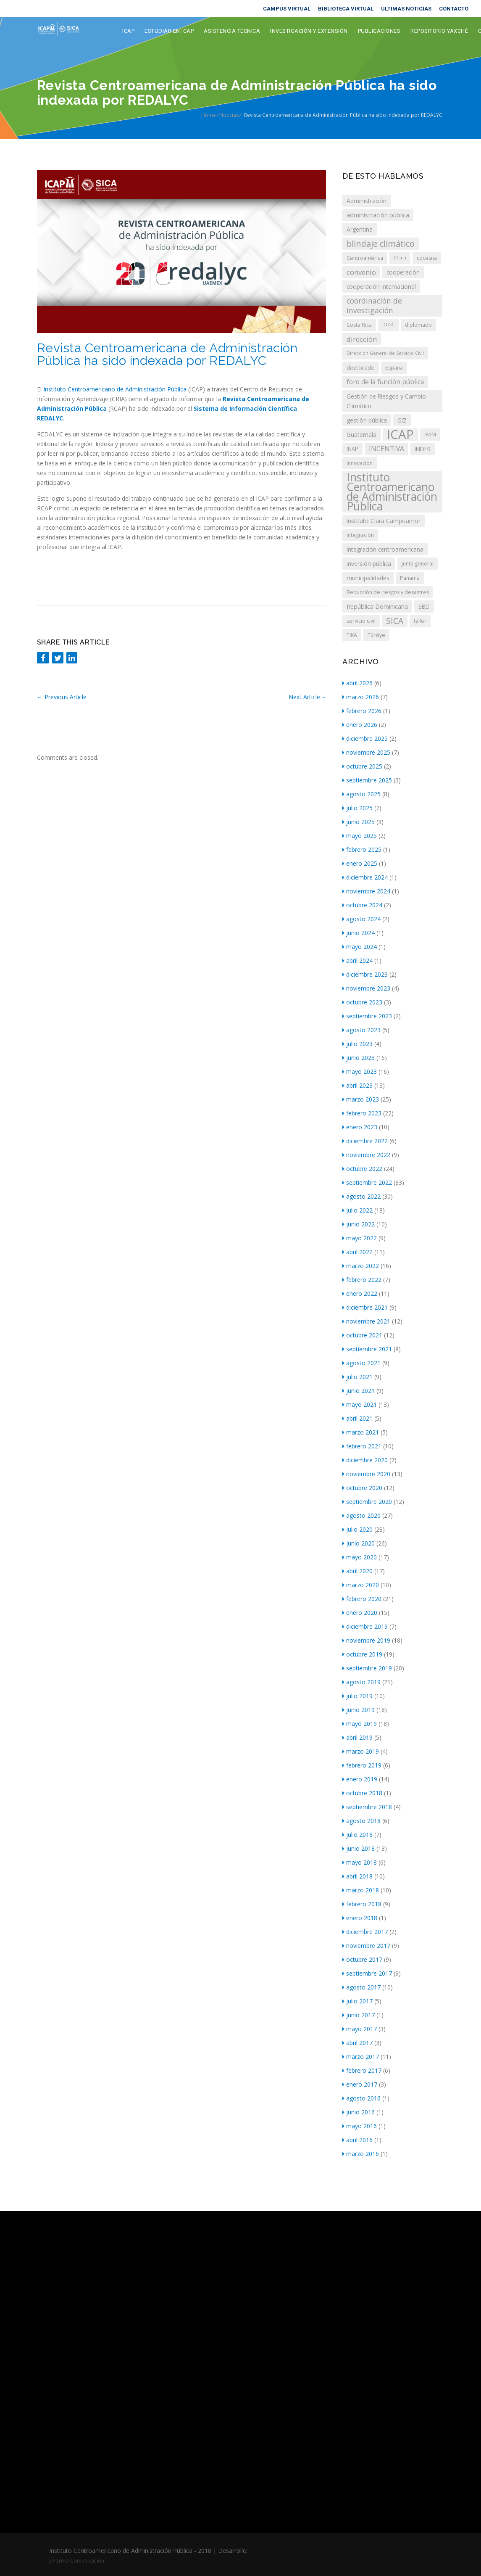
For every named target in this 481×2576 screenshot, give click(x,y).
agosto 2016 (361, 2098)
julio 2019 (357, 1696)
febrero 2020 (361, 1599)
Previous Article (62, 697)
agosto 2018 (361, 1821)
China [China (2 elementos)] (400, 258)
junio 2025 (358, 822)
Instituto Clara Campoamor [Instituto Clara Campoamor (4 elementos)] (384, 521)
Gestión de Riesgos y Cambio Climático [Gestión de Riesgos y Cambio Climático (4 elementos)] (386, 401)
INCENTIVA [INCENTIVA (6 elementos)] (386, 448)
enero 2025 (359, 863)
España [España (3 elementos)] (394, 367)
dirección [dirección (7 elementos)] (362, 339)
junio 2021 (358, 1391)
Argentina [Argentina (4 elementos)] (360, 229)
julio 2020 (357, 1529)
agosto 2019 (361, 1682)
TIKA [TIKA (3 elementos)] (352, 635)
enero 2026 (359, 725)
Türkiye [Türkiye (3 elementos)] (376, 635)
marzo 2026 (360, 697)
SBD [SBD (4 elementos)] (424, 606)
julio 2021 (357, 1377)
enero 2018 (359, 1918)
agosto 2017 (361, 1987)
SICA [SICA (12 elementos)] (394, 620)
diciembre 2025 (365, 738)
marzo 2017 (360, 2057)
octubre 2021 (362, 1335)
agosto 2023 (361, 1030)
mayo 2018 (359, 1862)
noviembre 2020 (366, 1474)
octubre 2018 (362, 1793)
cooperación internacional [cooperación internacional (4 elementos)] (381, 287)
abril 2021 (357, 1418)
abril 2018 (357, 1876)
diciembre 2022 (365, 1141)
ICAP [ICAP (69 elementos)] (400, 434)
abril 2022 (357, 1252)
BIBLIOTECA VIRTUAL (345, 8)
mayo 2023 (359, 1071)
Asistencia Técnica (232, 31)
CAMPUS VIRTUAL (286, 8)
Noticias (229, 115)
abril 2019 (357, 1737)
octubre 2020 (362, 1488)
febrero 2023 (361, 1113)
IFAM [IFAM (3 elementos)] (430, 434)
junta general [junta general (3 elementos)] (418, 563)
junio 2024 (358, 933)
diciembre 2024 (365, 877)
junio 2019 (358, 1710)
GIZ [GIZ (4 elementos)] (402, 420)
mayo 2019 (359, 1724)
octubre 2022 (362, 1169)
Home (208, 115)
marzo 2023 (360, 1099)
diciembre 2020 (365, 1460)
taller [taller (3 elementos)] (420, 620)
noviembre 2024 (366, 891)
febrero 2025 (361, 849)
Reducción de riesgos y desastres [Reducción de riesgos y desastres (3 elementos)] (388, 592)
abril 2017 (357, 2043)
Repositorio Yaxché (439, 31)
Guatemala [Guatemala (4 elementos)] (361, 435)
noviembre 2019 (366, 1640)
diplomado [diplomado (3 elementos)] (418, 324)
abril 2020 (357, 1571)
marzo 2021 (360, 1432)
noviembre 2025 (366, 752)
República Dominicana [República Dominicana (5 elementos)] (377, 606)
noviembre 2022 (366, 1155)
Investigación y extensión (309, 31)
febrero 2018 (361, 1904)
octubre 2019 (362, 1654)
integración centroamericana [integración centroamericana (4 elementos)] (385, 549)
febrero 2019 (361, 1765)
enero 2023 (359, 1127)
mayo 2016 (359, 2126)
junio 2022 (358, 1224)
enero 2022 (359, 1293)
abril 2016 (357, 2140)
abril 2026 (357, 683)
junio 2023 (358, 1058)
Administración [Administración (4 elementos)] (366, 201)
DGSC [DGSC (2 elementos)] (388, 325)
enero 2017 (359, 2084)
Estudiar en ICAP (169, 31)
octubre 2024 (362, 905)
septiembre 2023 (367, 1016)
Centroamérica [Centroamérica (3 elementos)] (365, 258)
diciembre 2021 (365, 1307)
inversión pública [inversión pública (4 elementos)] (369, 564)
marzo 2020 (360, 1585)
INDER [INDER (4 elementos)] (423, 449)
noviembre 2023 (366, 988)
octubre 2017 (362, 1959)
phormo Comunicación (76, 2560)
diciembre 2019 (365, 1626)
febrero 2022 (361, 1280)
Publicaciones (379, 31)
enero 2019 (359, 1779)
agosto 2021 (361, 1363)
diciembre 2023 (365, 974)
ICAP (128, 31)
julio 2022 (357, 1210)
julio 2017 (357, 2001)
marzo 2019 (360, 1751)
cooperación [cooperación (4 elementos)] (403, 272)
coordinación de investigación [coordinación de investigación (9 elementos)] (374, 305)
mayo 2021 (359, 1404)
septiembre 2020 (367, 1502)
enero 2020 (359, 1613)
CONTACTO (453, 8)
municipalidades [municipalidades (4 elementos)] (368, 578)
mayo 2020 (359, 1557)
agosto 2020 (361, 1515)
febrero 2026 (361, 711)
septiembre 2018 (367, 1807)
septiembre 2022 (367, 1182)
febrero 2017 (361, 2070)
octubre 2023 (362, 1002)
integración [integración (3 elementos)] (360, 535)
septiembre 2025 (367, 780)
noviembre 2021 (366, 1321)
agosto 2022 (361, 1196)
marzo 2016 (360, 2154)
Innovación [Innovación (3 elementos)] (360, 463)
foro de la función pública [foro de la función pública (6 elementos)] (385, 381)
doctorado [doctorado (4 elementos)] (361, 368)
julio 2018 (357, 1835)
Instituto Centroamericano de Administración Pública (115, 389)
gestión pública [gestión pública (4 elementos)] (367, 420)
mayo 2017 (359, 2029)
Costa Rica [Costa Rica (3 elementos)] (359, 324)
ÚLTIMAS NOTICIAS (406, 8)
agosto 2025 (361, 794)
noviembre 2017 (366, 1946)
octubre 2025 (362, 766)
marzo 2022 (360, 1266)
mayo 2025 (359, 836)
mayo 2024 (359, 947)
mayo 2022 (359, 1238)
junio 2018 (358, 1848)
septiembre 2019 (367, 1668)
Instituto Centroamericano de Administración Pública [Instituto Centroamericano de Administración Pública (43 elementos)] (392, 492)
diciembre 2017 (365, 1932)
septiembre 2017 (367, 1973)
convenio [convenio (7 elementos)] (361, 272)
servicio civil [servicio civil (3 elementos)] (361, 620)
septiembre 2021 (367, 1349)
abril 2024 (357, 960)
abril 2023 (357, 1085)
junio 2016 (358, 2112)
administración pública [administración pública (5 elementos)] (378, 215)
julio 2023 (357, 1044)
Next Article (307, 697)
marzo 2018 (360, 1890)
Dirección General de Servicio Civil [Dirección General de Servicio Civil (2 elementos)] (385, 353)
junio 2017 (358, 2015)
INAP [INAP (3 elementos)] (352, 448)
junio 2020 (358, 1543)
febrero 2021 (361, 1446)
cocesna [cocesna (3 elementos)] (427, 258)
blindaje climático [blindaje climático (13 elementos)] (381, 243)
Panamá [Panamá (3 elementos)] (410, 577)
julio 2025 (357, 808)
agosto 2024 (361, 919)
